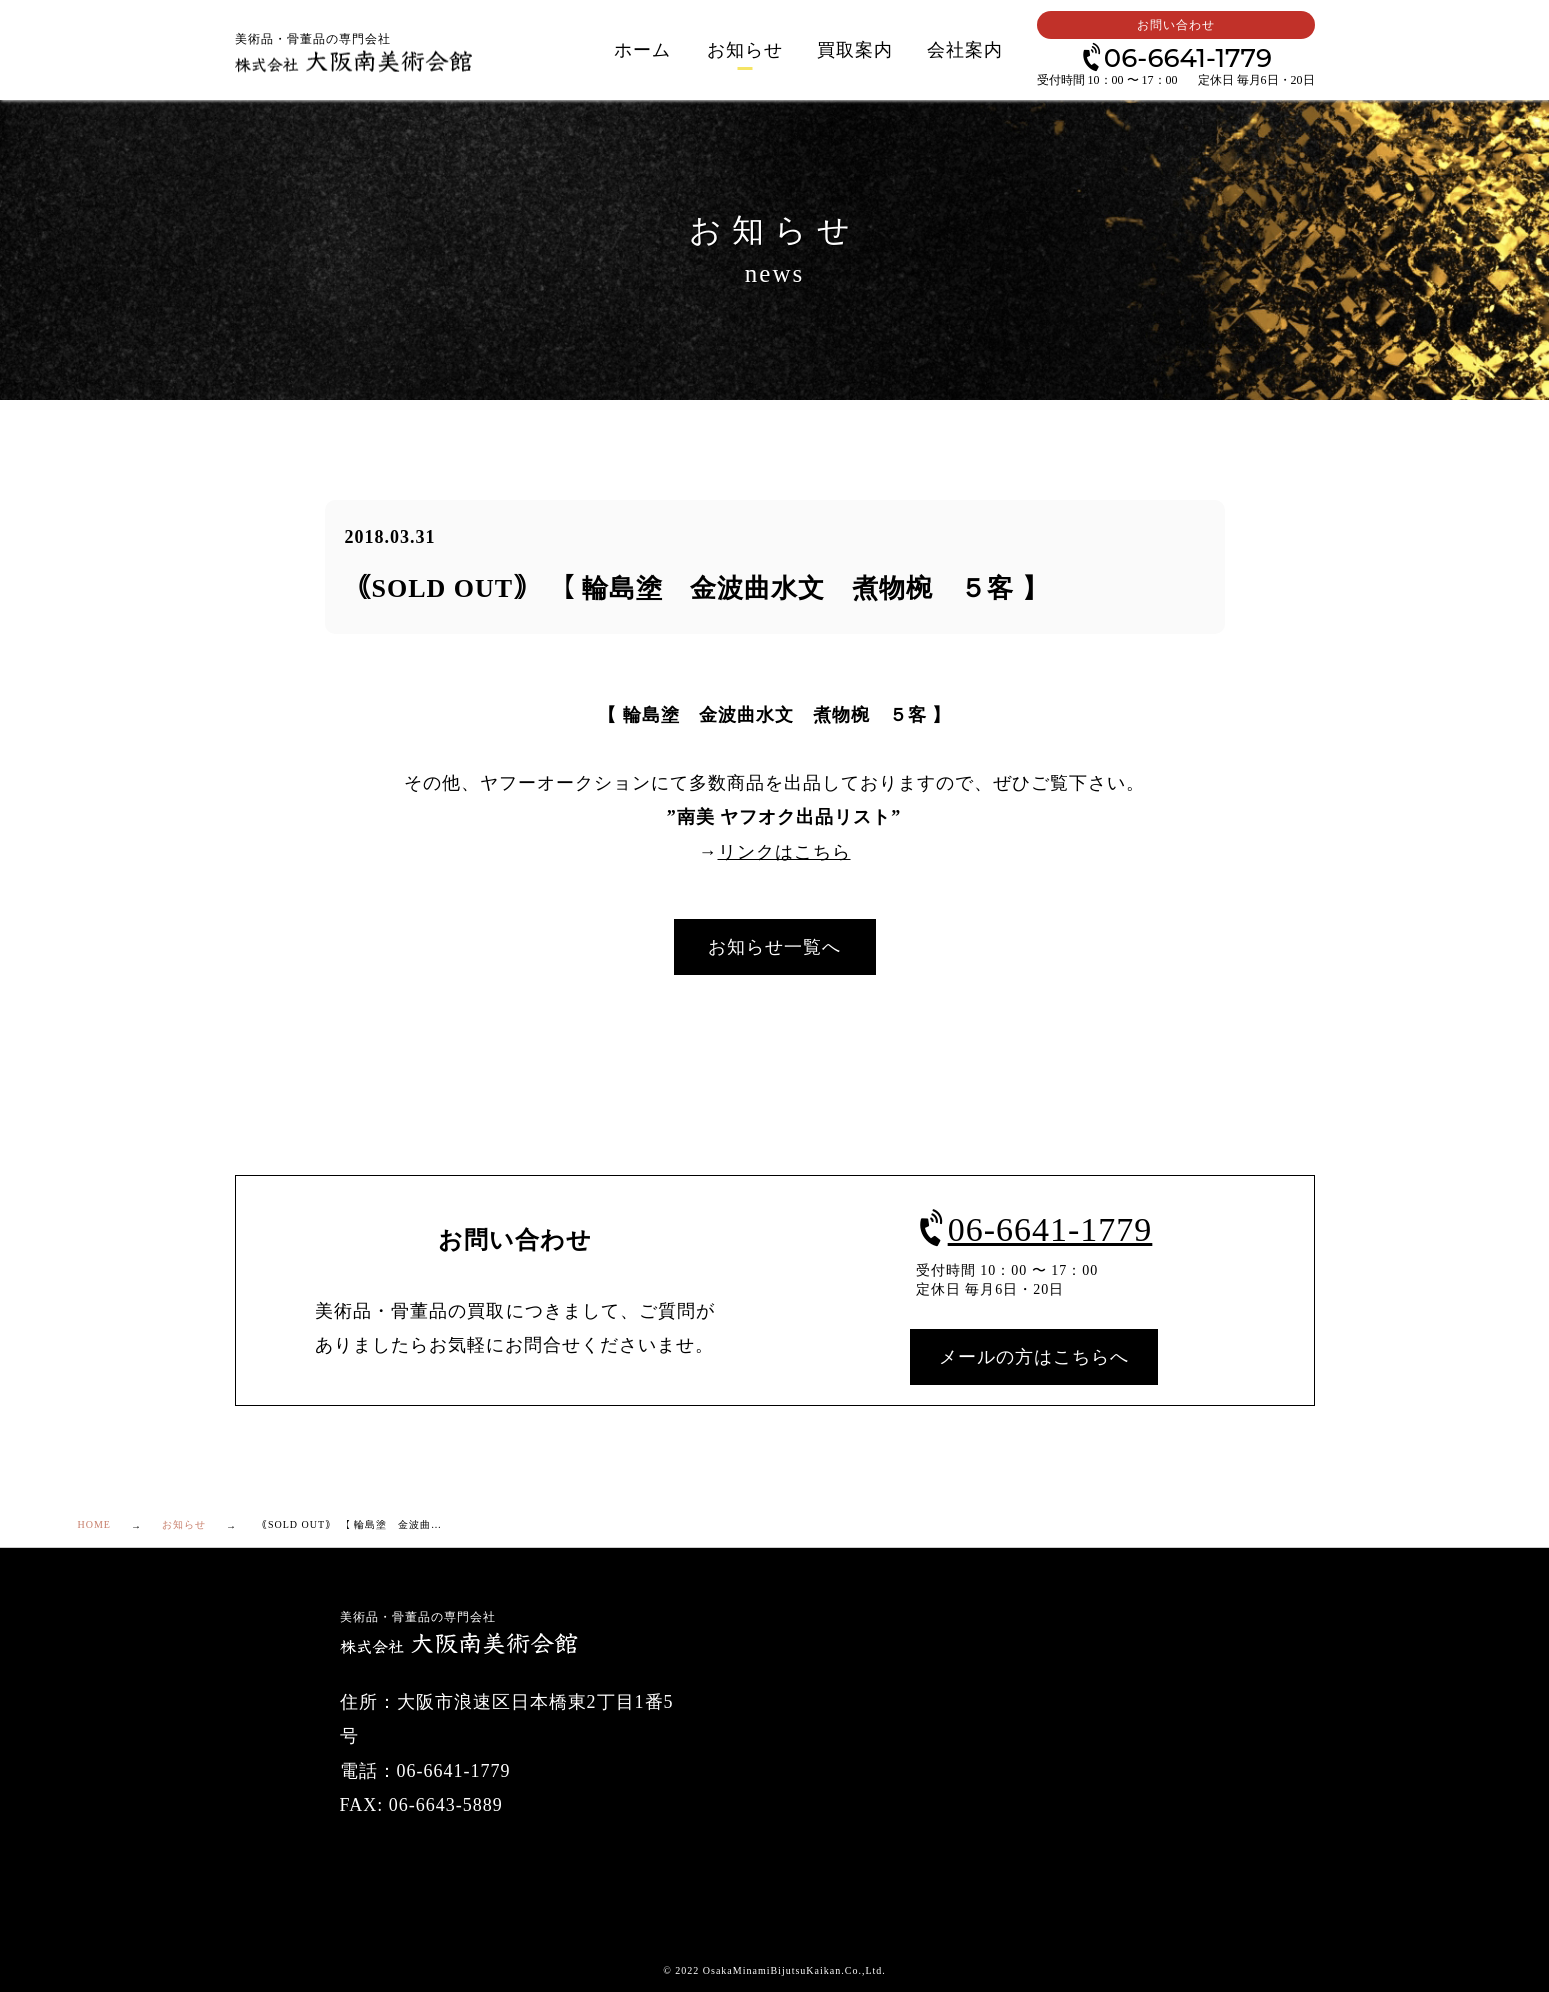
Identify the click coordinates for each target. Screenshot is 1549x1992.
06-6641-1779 (1175, 56)
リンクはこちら (784, 852)
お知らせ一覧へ (774, 947)
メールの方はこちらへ (1034, 1357)
